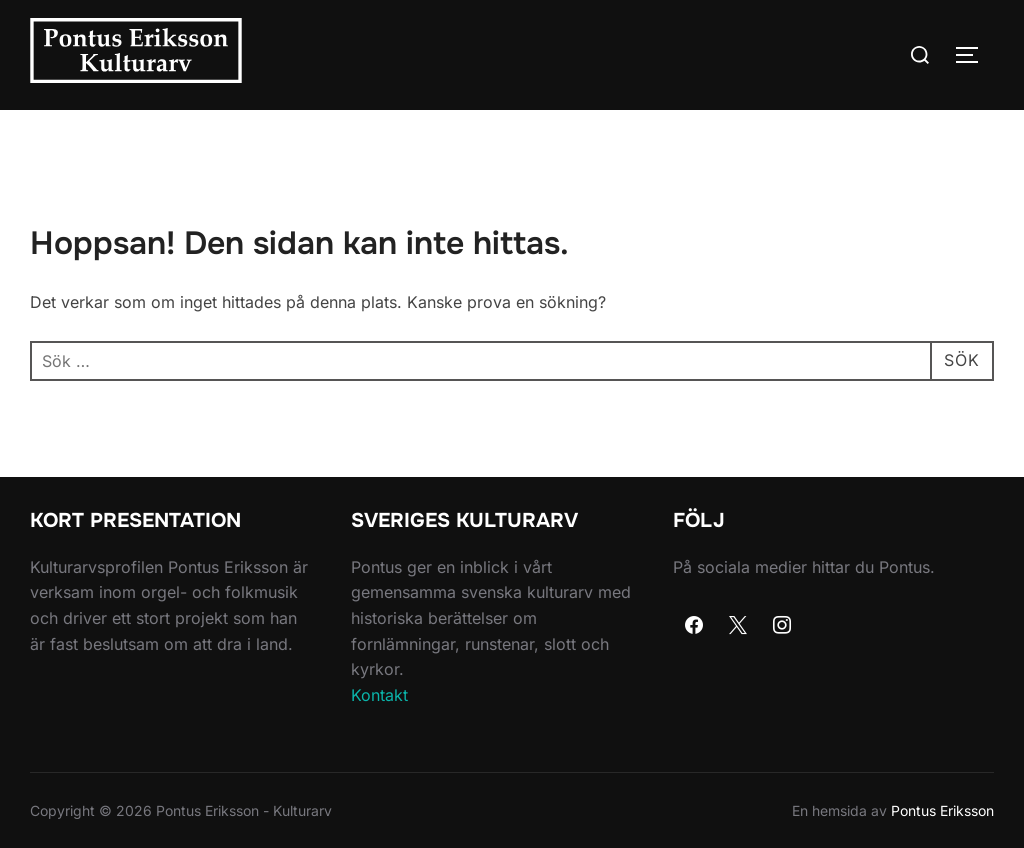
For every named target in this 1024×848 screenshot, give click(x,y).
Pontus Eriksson (942, 810)
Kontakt (379, 695)
